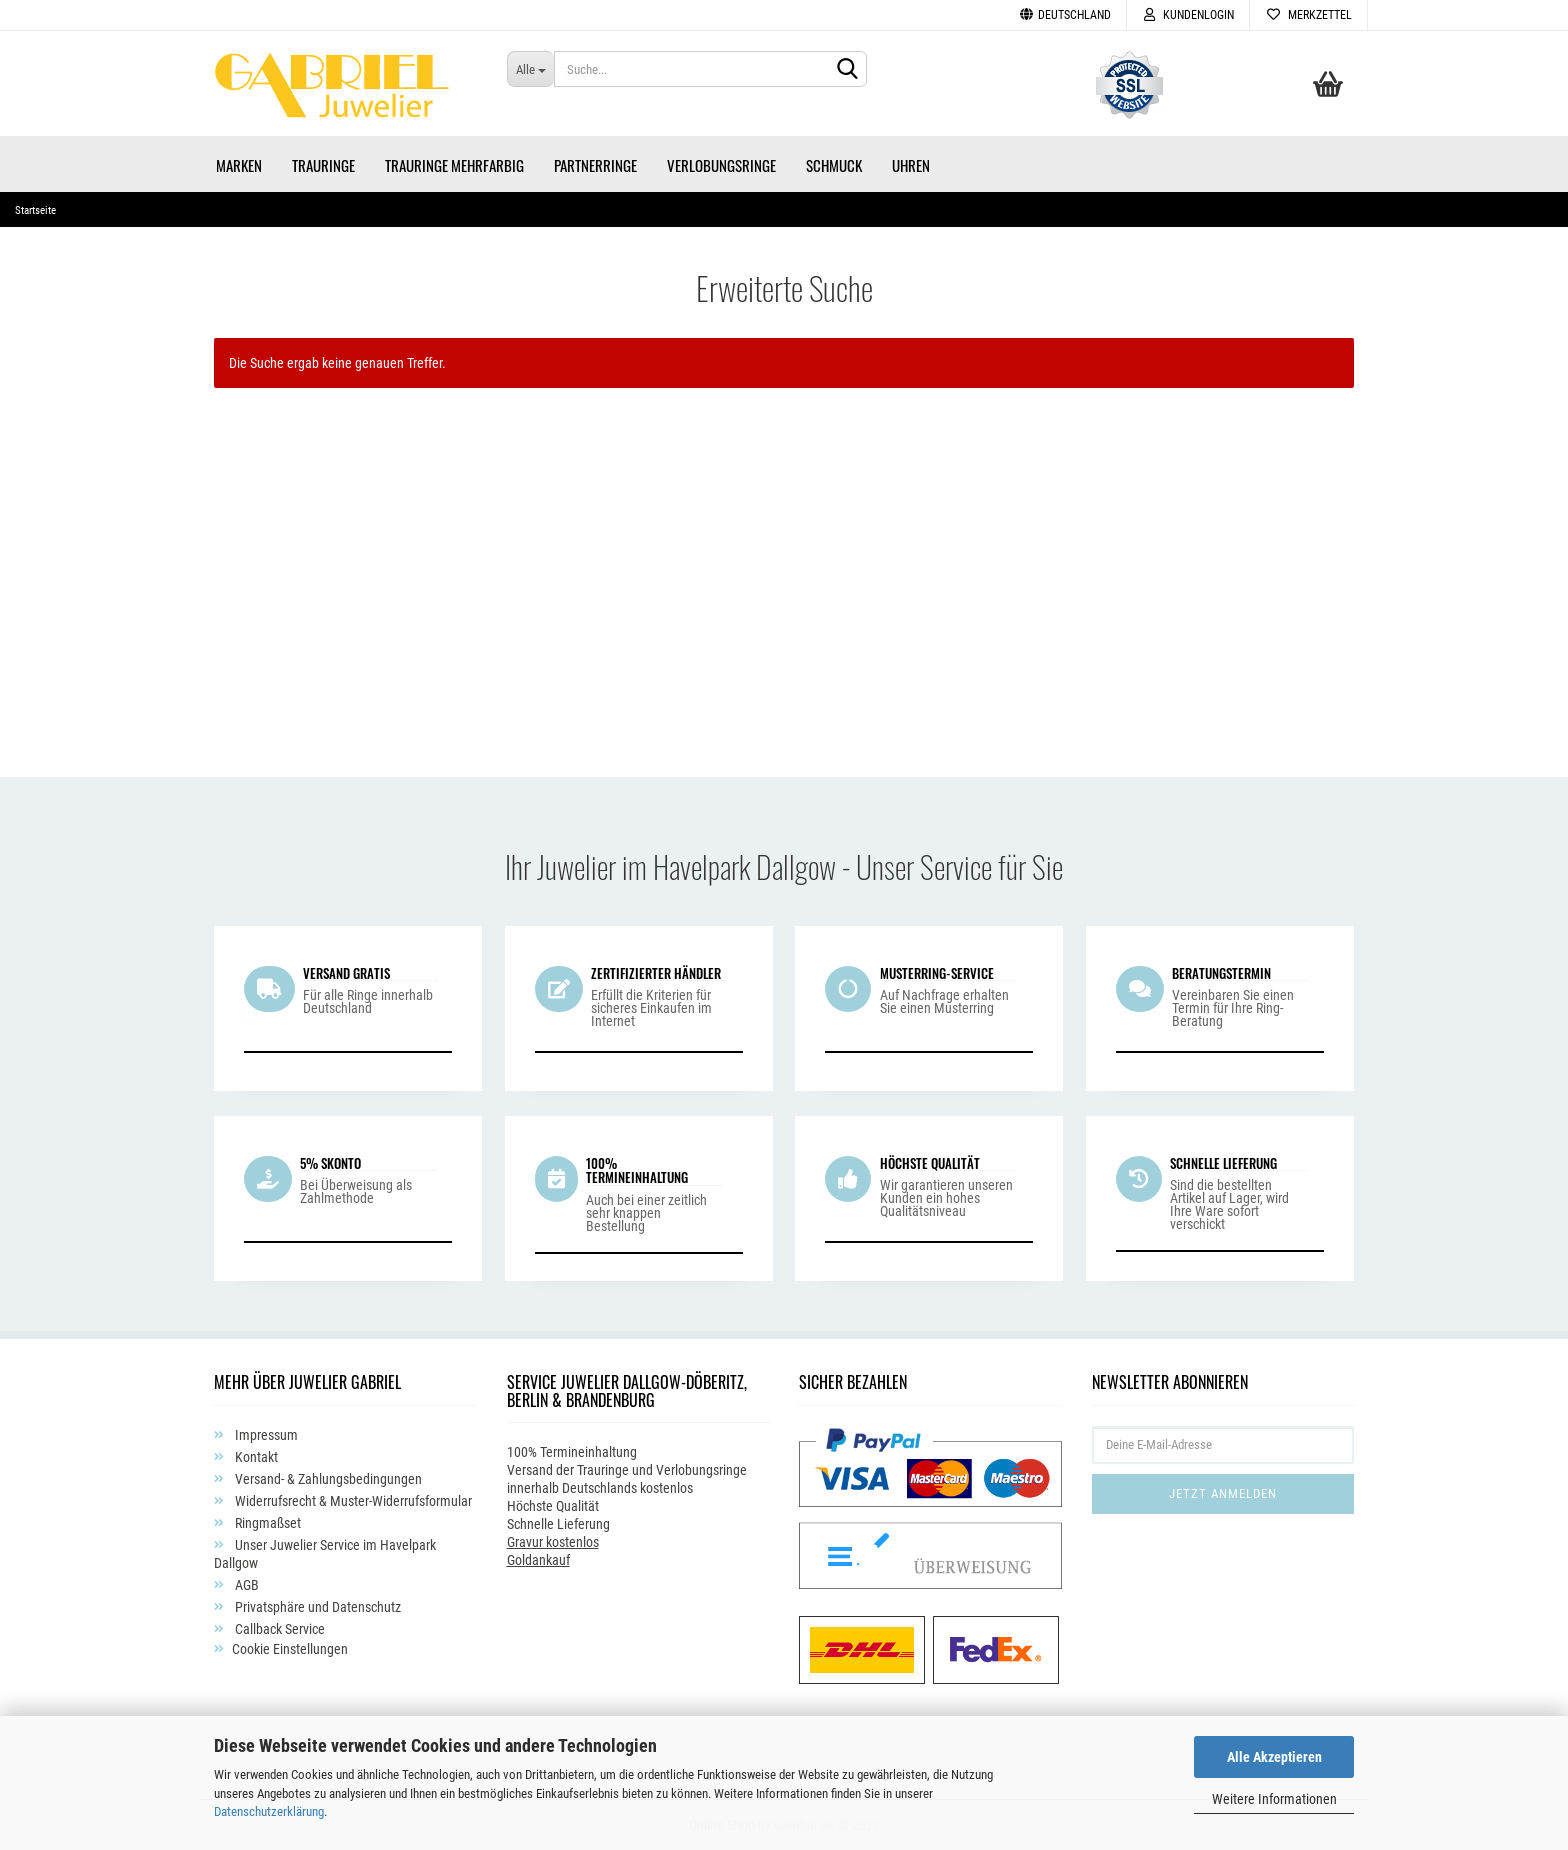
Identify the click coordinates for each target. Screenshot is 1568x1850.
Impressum (265, 1435)
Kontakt (255, 1457)
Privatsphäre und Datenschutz (316, 1607)
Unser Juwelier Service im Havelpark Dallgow (325, 1554)
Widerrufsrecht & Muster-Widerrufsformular (352, 1501)
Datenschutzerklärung (269, 1811)
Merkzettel (1308, 15)
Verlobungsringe (721, 165)
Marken (239, 165)
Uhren (911, 165)
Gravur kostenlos (553, 1542)
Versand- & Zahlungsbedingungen (327, 1479)
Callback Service (278, 1629)
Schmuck (834, 165)
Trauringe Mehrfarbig (454, 165)
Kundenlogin (1188, 15)
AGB (245, 1585)
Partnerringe (595, 165)
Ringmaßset (266, 1523)
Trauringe (323, 165)
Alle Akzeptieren (1274, 1757)
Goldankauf (538, 1560)
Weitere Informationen (1274, 1799)
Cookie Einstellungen (290, 1649)
